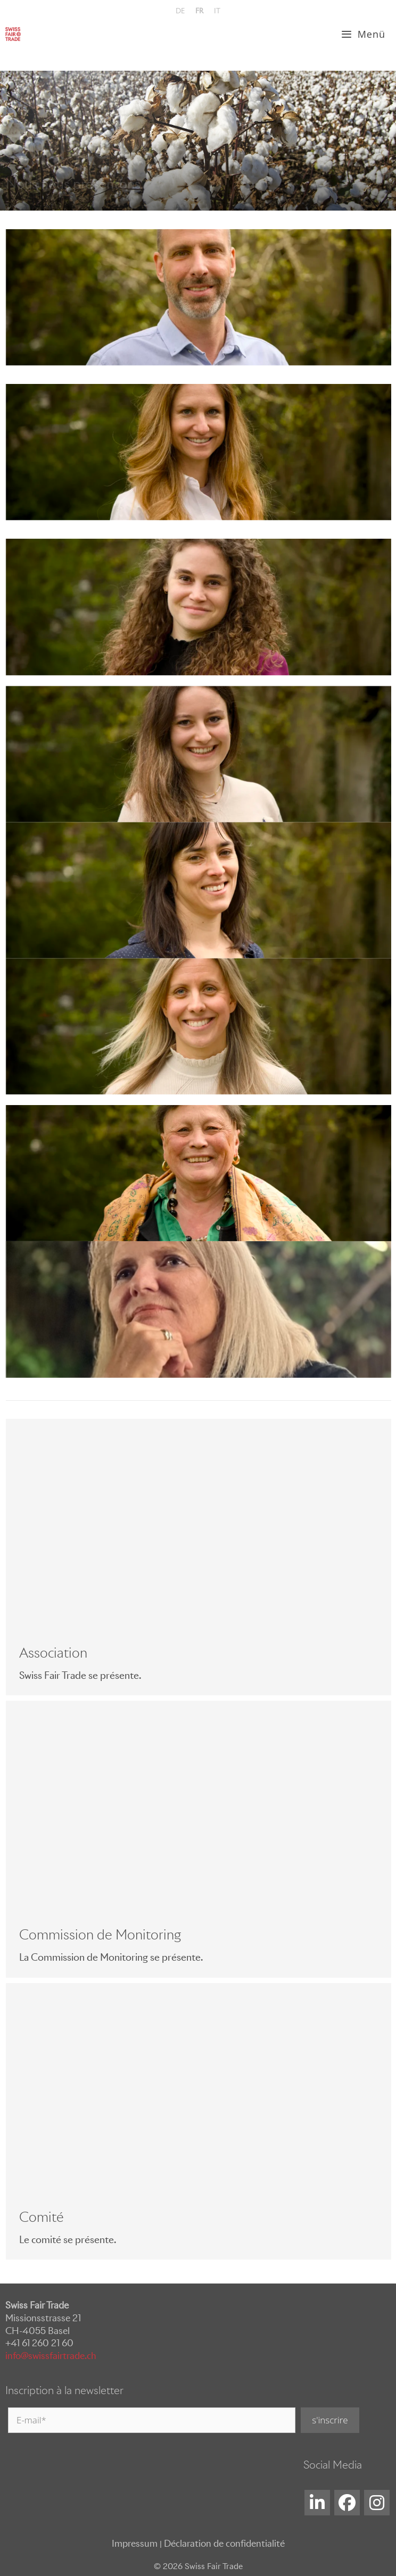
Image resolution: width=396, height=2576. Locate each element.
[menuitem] (180, 11)
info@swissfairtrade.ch (50, 2356)
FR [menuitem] (199, 10)
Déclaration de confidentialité (224, 2543)
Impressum (135, 2543)
